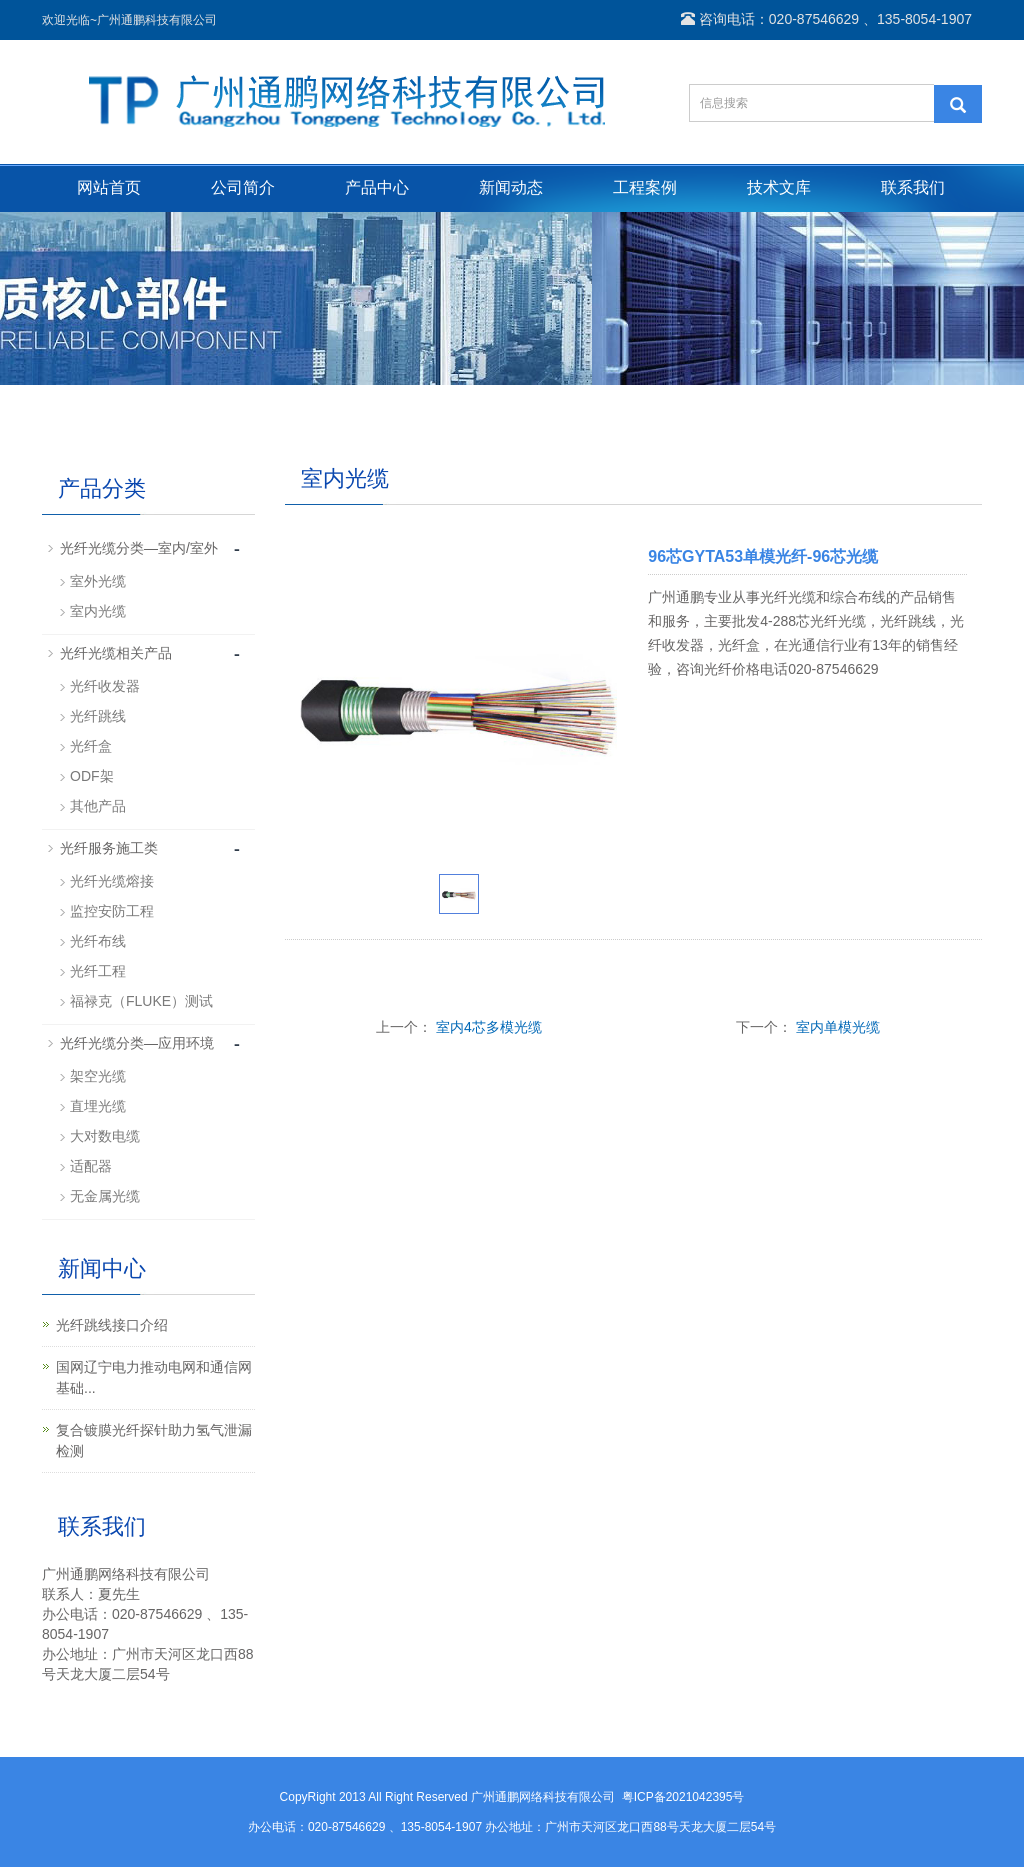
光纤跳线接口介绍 (112, 1325)
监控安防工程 (112, 911)
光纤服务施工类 (109, 848)
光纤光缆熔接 (112, 881)
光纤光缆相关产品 (116, 653)
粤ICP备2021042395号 (683, 1797)
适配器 (91, 1166)
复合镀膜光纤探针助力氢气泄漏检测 (154, 1440)
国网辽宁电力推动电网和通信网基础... (154, 1377)
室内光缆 (98, 611)
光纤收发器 (105, 686)
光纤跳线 (98, 716)
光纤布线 (98, 941)
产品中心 (377, 187)
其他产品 (98, 806)
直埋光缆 (98, 1106)
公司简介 (243, 187)
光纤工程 (98, 971)
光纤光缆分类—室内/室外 (139, 548)
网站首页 (109, 187)
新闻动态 (511, 187)
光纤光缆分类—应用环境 (137, 1043)
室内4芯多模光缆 (489, 1027)
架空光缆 (98, 1076)
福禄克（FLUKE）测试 (141, 1001)
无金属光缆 (105, 1196)
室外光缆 (98, 581)
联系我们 (913, 187)
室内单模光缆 (838, 1027)
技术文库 (779, 187)
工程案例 (645, 187)
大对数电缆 (105, 1136)
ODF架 (92, 776)
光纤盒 (91, 746)
